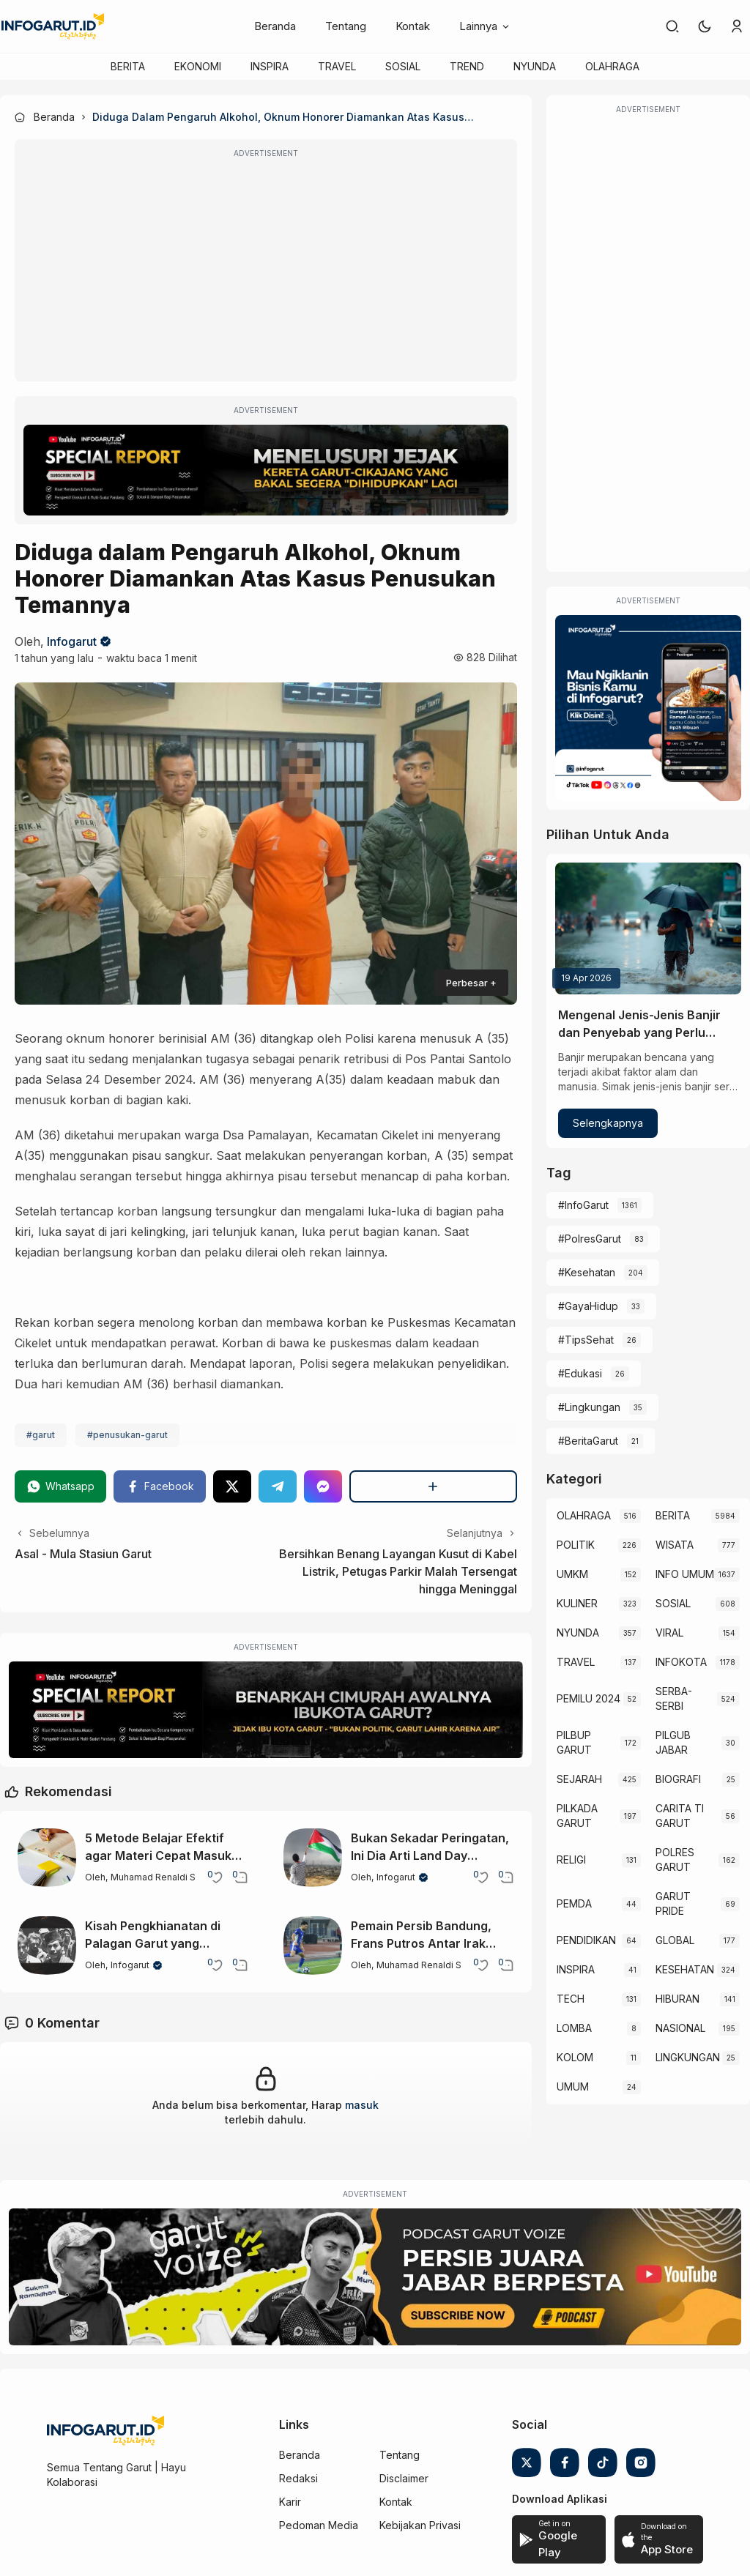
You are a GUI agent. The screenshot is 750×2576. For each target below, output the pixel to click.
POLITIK (576, 1544)
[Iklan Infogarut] (648, 708)
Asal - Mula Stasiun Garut (83, 1553)
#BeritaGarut (588, 1440)
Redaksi (298, 2478)
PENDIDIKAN (586, 1940)
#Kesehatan (586, 1272)
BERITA (128, 66)
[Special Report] (265, 470)
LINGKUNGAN (688, 2057)
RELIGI (571, 1859)
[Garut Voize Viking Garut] (375, 2277)
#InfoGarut (583, 1205)
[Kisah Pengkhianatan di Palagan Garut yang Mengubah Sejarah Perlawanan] (47, 1945)
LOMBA (574, 2028)
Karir (290, 2501)
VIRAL (669, 1632)
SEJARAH (579, 1779)
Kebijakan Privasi (420, 2525)
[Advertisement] (265, 270)
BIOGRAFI (678, 1779)
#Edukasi (580, 1373)
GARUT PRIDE (673, 1903)
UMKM (572, 1574)
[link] (672, 26)
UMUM (573, 2086)
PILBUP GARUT (574, 1742)
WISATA (675, 1544)
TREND (467, 66)
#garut (40, 1434)
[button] (704, 26)
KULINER (577, 1603)
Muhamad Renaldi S (153, 1877)
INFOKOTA (681, 1662)
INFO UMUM (685, 1574)
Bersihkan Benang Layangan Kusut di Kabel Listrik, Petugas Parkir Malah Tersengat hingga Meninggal (398, 1571)
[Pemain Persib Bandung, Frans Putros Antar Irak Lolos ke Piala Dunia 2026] (312, 1945)
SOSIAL (402, 66)
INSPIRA (269, 66)
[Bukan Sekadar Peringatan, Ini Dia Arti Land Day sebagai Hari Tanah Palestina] (312, 1857)
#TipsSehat (586, 1339)
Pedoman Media (318, 2525)
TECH (570, 1998)
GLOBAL (675, 1940)
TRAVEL (337, 66)
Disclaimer (403, 2478)
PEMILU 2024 (588, 1698)
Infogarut (72, 641)
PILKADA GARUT (577, 1815)
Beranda (275, 26)
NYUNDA (534, 66)
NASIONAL (680, 2028)
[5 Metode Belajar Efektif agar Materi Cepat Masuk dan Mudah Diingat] (47, 1857)
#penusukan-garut (127, 1434)
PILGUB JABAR (673, 1742)
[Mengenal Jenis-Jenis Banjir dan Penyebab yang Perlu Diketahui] (648, 928)
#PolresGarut (589, 1238)
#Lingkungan (589, 1407)
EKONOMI (197, 66)
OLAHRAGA (612, 66)
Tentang (345, 26)
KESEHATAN (685, 1969)
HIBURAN (677, 1998)
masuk (362, 2105)
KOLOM (575, 2057)
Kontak (413, 26)
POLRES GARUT (675, 1859)
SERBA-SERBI (674, 1698)
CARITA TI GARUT (680, 1815)
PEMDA (574, 1903)
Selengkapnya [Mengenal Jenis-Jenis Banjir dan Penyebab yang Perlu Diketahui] (608, 1123)
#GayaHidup (588, 1306)
